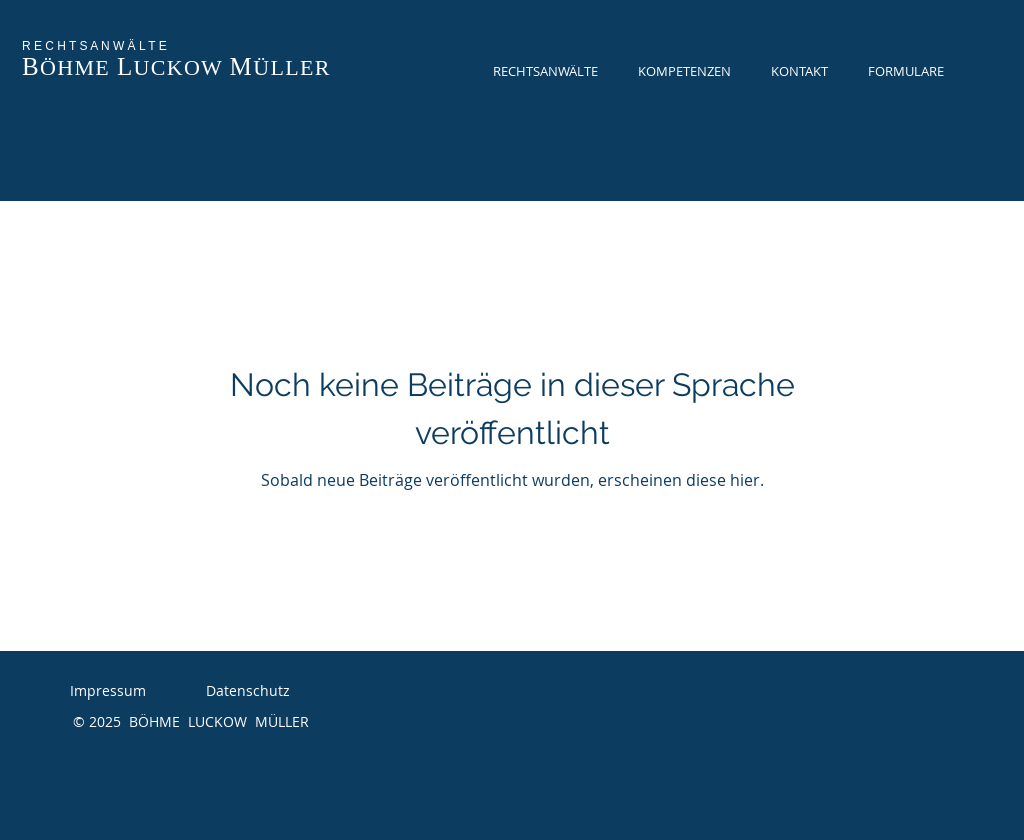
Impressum (108, 690)
